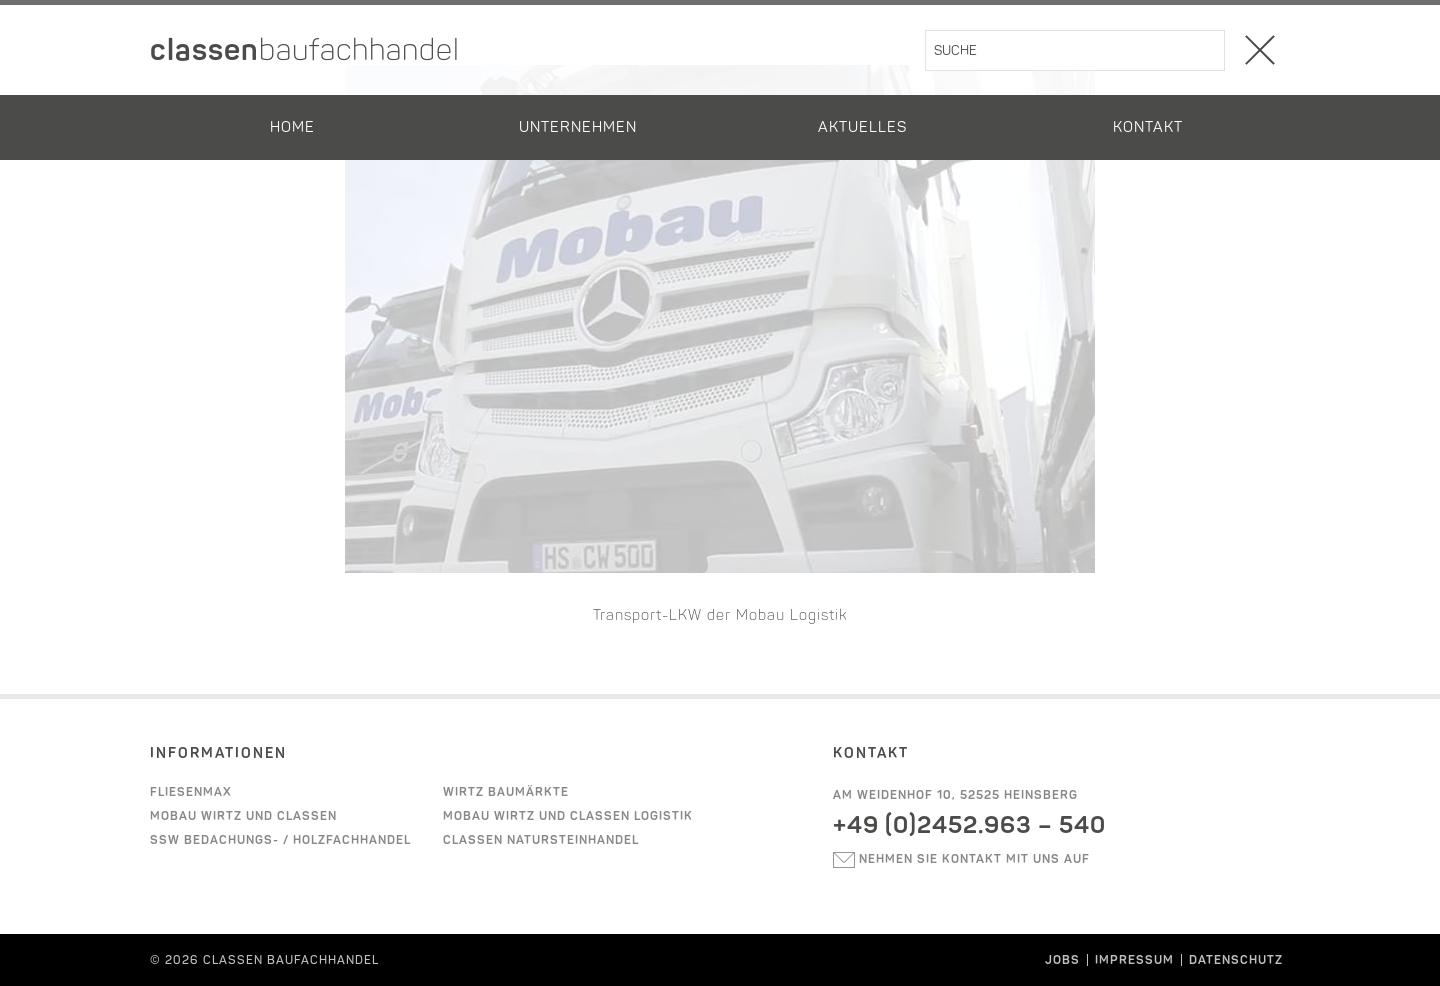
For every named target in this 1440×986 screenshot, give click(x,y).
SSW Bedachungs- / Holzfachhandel (280, 840)
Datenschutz (1236, 960)
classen (305, 50)
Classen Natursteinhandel (541, 840)
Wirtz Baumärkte (506, 792)
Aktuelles (862, 127)
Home (292, 127)
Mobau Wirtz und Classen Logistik (568, 816)
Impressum (1134, 960)
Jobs (1062, 960)
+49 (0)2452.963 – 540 (969, 824)
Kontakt (1148, 127)
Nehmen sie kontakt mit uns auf (961, 859)
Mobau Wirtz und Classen (243, 816)
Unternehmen (578, 127)
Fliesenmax (191, 792)
